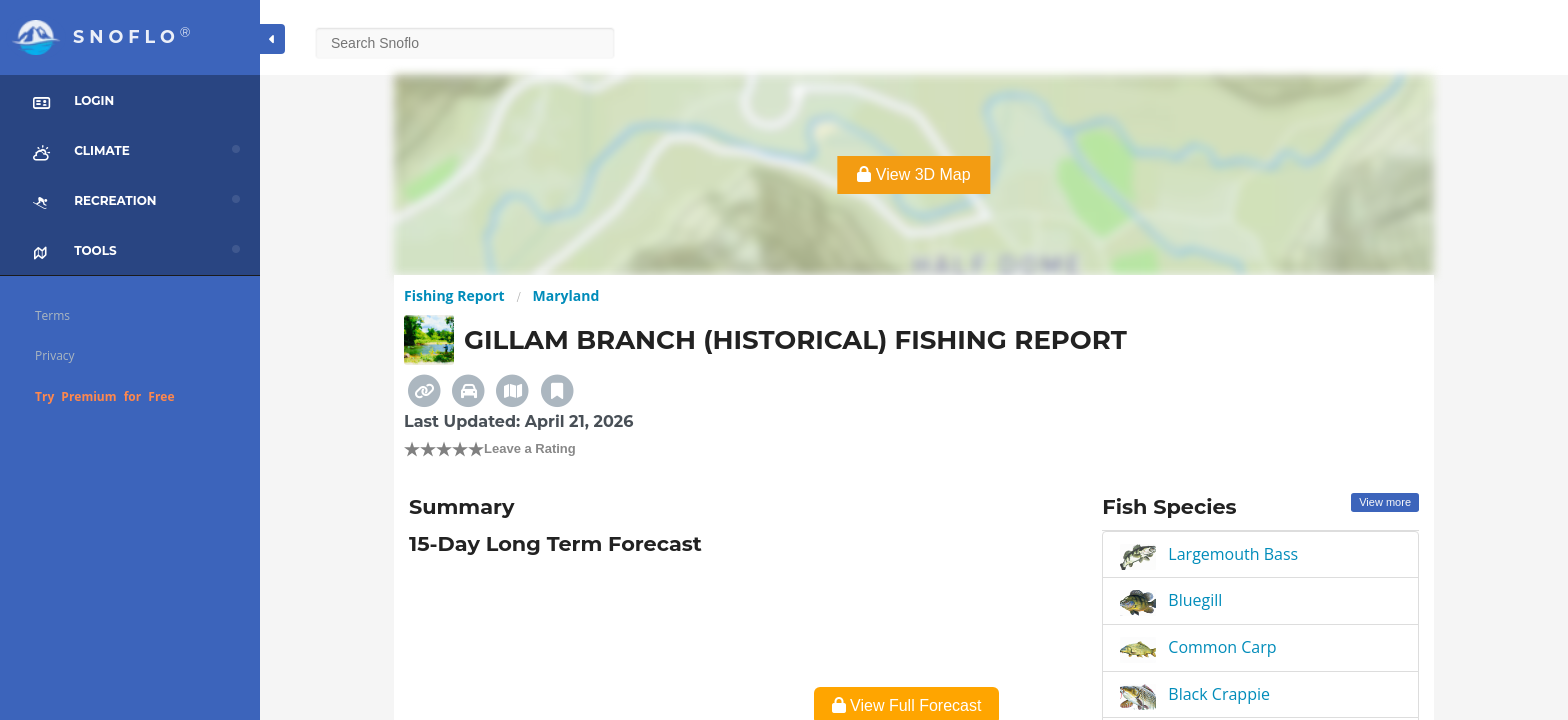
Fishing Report (454, 295)
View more (1385, 502)
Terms (52, 315)
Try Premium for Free (105, 396)
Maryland (566, 295)
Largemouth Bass (1233, 554)
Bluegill (1195, 600)
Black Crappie (1219, 694)
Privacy (55, 355)
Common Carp (1222, 647)
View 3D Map (913, 174)
